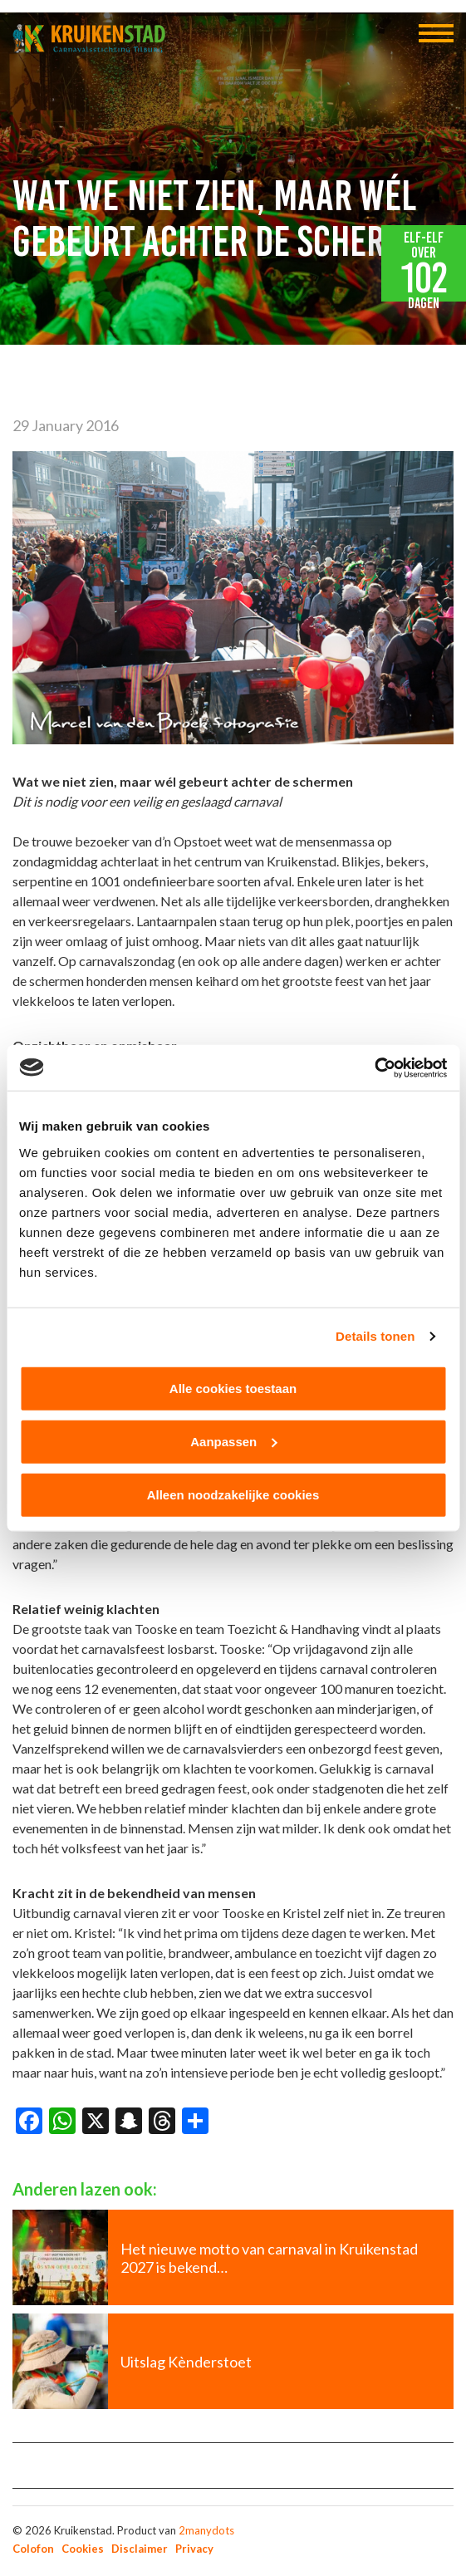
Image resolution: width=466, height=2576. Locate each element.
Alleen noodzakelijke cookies (233, 1494)
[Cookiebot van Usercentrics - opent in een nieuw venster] (374, 1067)
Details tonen (375, 1336)
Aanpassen (233, 1441)
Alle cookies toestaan (233, 1388)
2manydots (206, 2530)
